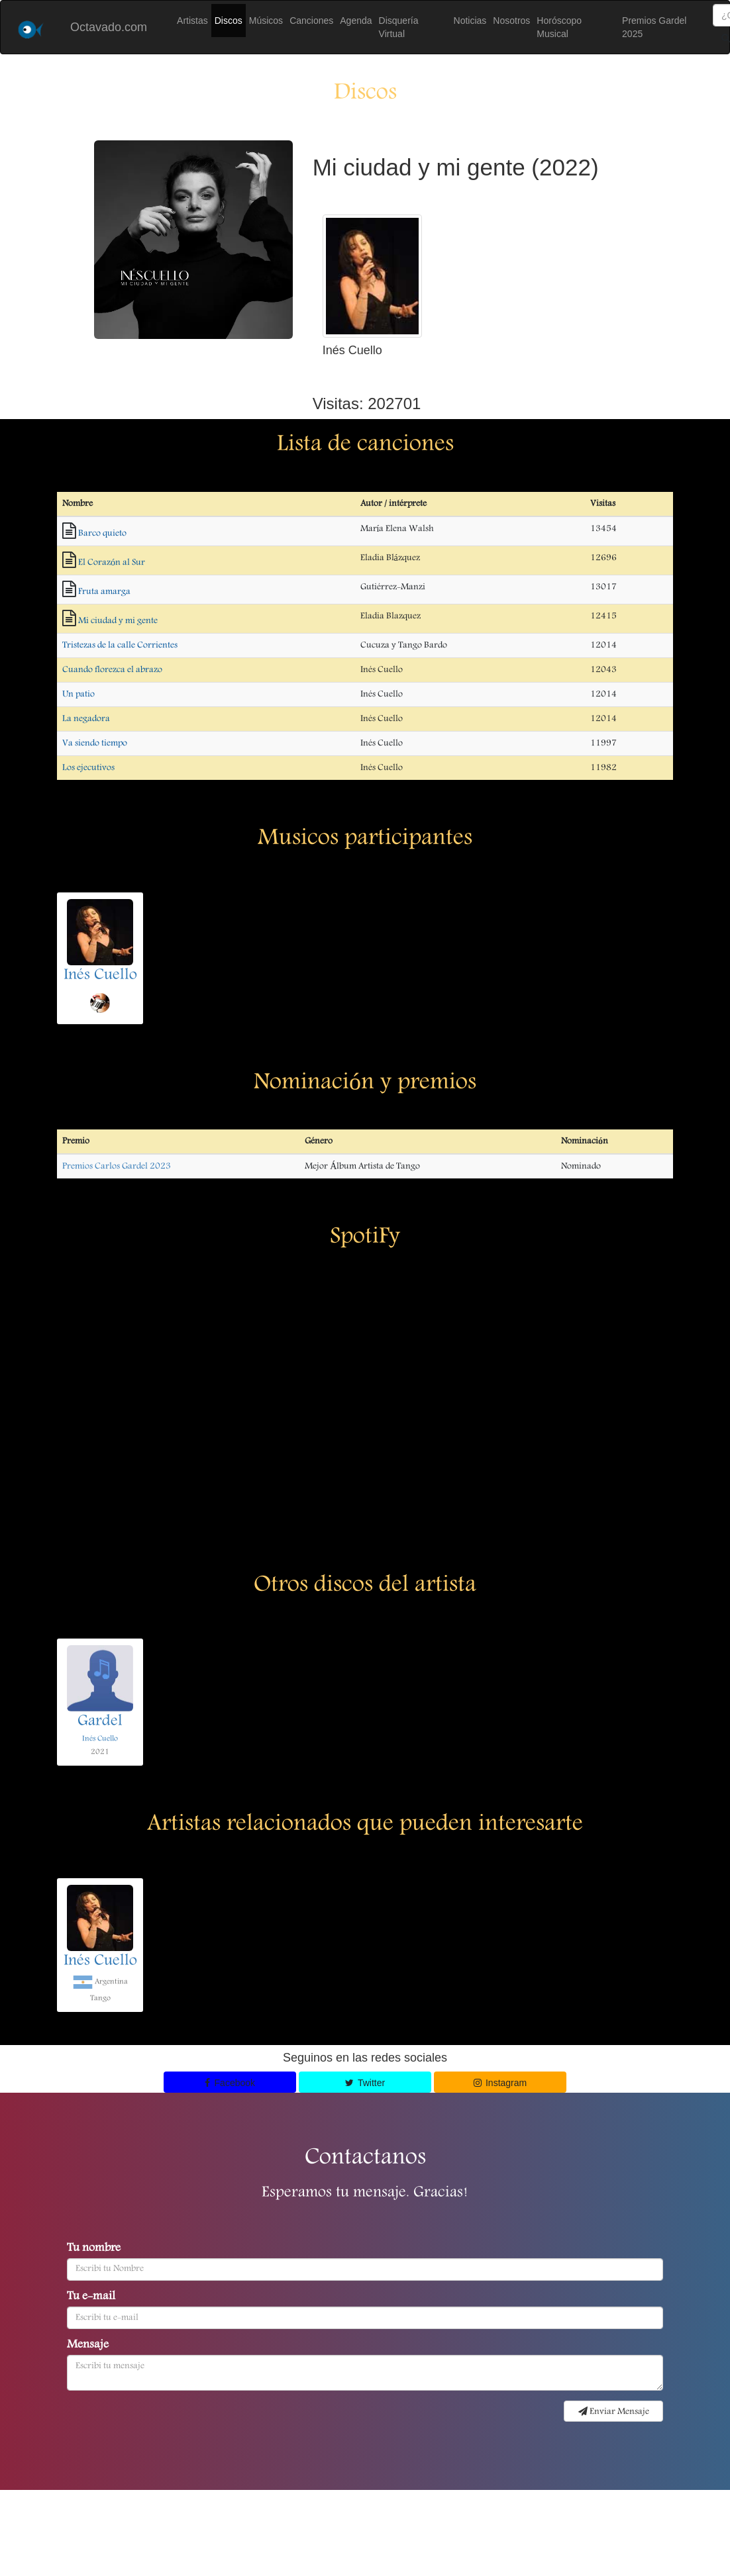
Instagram (500, 2082)
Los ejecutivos (88, 768)
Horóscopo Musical (559, 27)
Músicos (266, 20)
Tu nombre (94, 2249)
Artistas (192, 20)
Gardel (100, 1722)
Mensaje (88, 2346)
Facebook (230, 2082)
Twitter (365, 2082)
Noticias (470, 20)
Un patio (78, 694)
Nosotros (511, 20)
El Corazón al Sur (111, 563)
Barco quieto (102, 534)
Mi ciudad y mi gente (118, 621)
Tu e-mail (91, 2297)
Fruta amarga (104, 592)
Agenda (356, 20)
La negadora (86, 719)
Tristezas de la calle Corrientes (120, 645)
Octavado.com (108, 27)
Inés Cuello (100, 976)
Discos (228, 20)
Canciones (311, 20)
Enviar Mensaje (613, 2412)
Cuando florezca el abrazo (112, 670)
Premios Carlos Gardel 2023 (116, 1166)
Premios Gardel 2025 (654, 27)
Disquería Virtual (399, 27)
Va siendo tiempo (94, 743)
